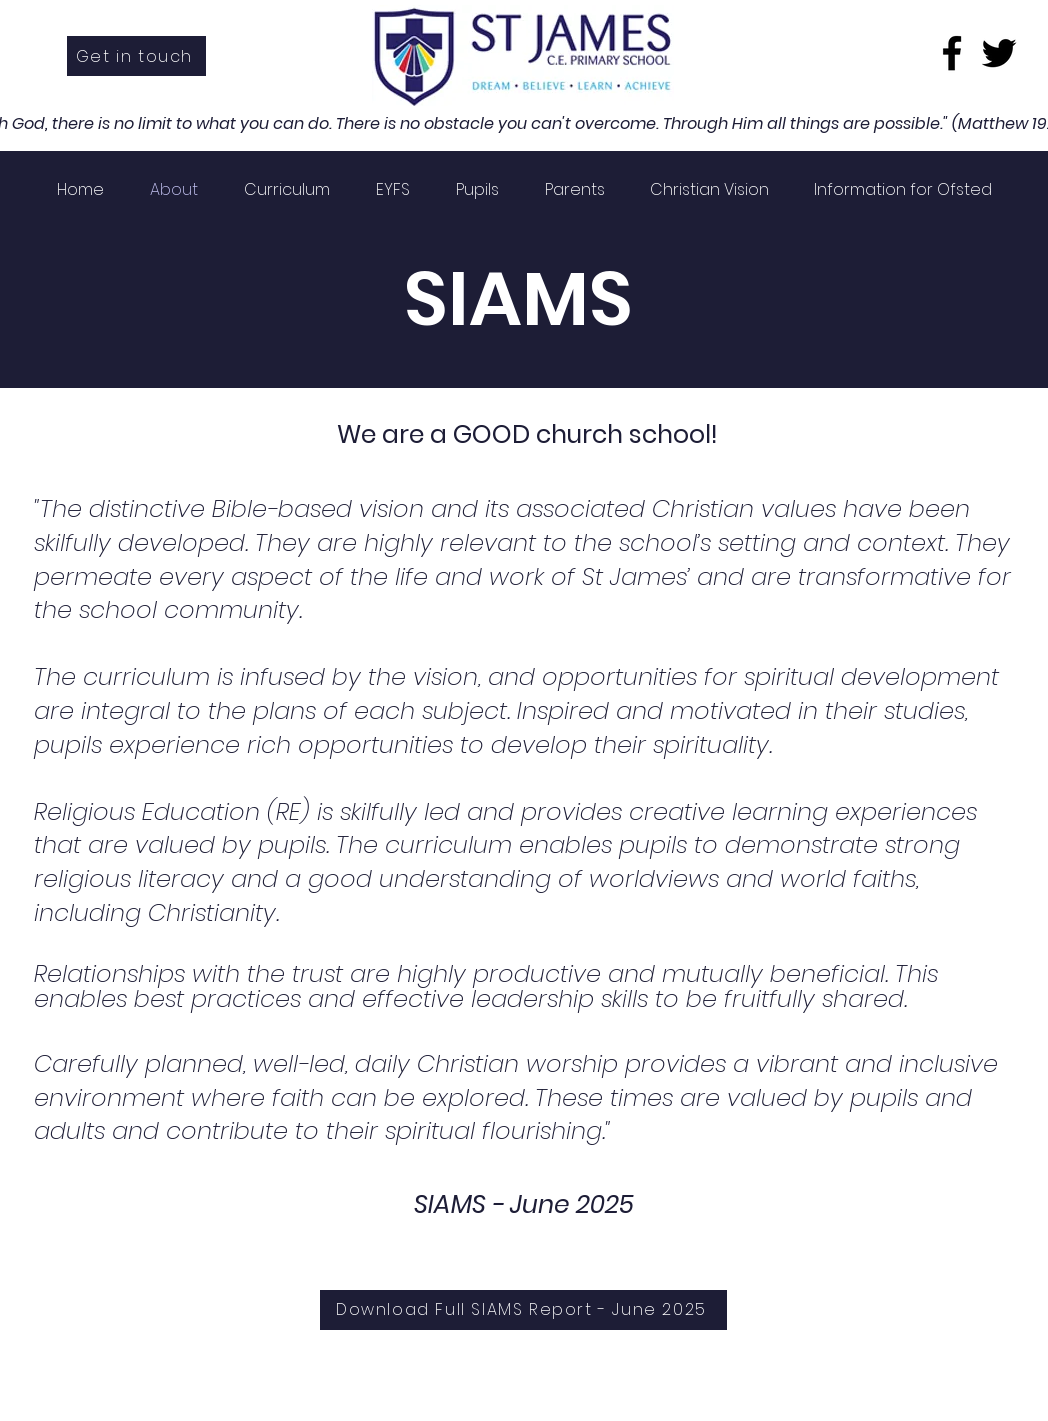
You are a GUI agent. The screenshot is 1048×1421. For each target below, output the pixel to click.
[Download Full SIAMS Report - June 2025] (523, 1310)
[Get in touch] (136, 56)
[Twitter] (999, 53)
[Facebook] (952, 53)
